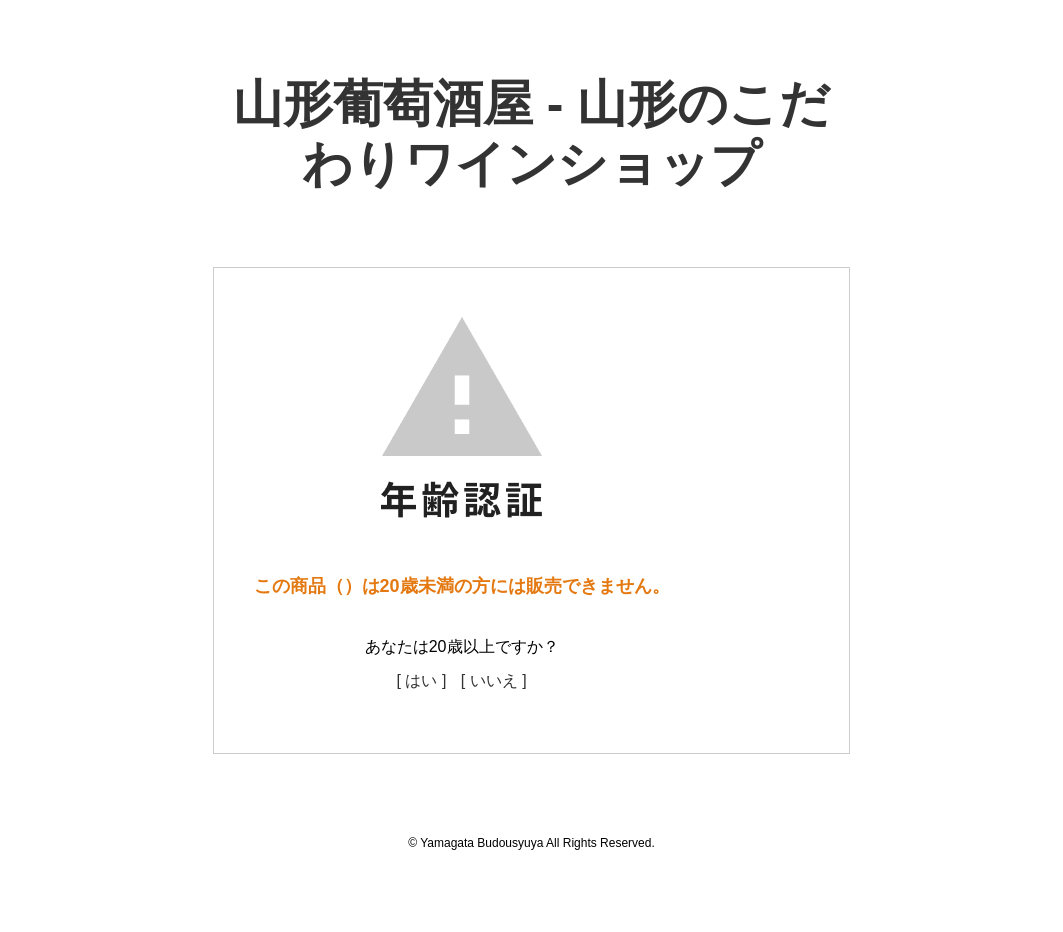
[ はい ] (422, 680)
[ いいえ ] (494, 680)
